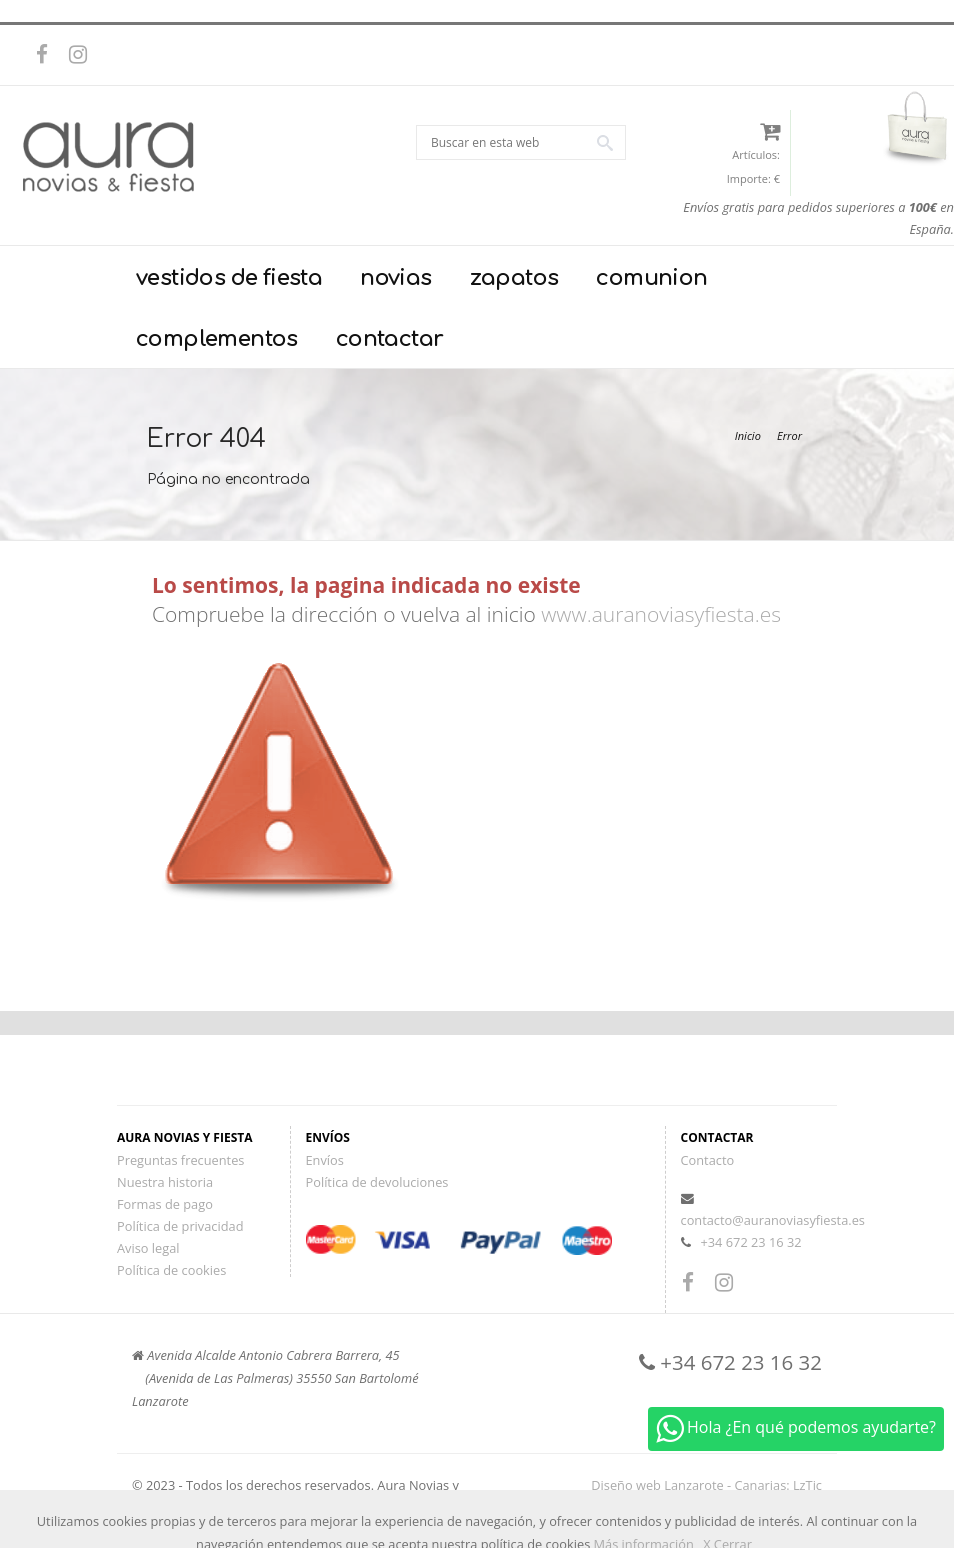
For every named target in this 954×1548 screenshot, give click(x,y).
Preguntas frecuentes (180, 1160)
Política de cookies (171, 1270)
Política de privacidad (180, 1226)
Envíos (325, 1160)
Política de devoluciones (377, 1182)
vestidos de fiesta (229, 278)
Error (789, 435)
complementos (217, 339)
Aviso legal (148, 1248)
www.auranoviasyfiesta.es (661, 614)
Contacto (708, 1160)
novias (395, 278)
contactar (390, 339)
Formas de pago (165, 1204)
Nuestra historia (165, 1182)
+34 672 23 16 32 (750, 1242)
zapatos (514, 278)
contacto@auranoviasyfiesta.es (773, 1220)
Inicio (748, 435)
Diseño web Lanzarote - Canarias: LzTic (706, 1485)
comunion (651, 278)
